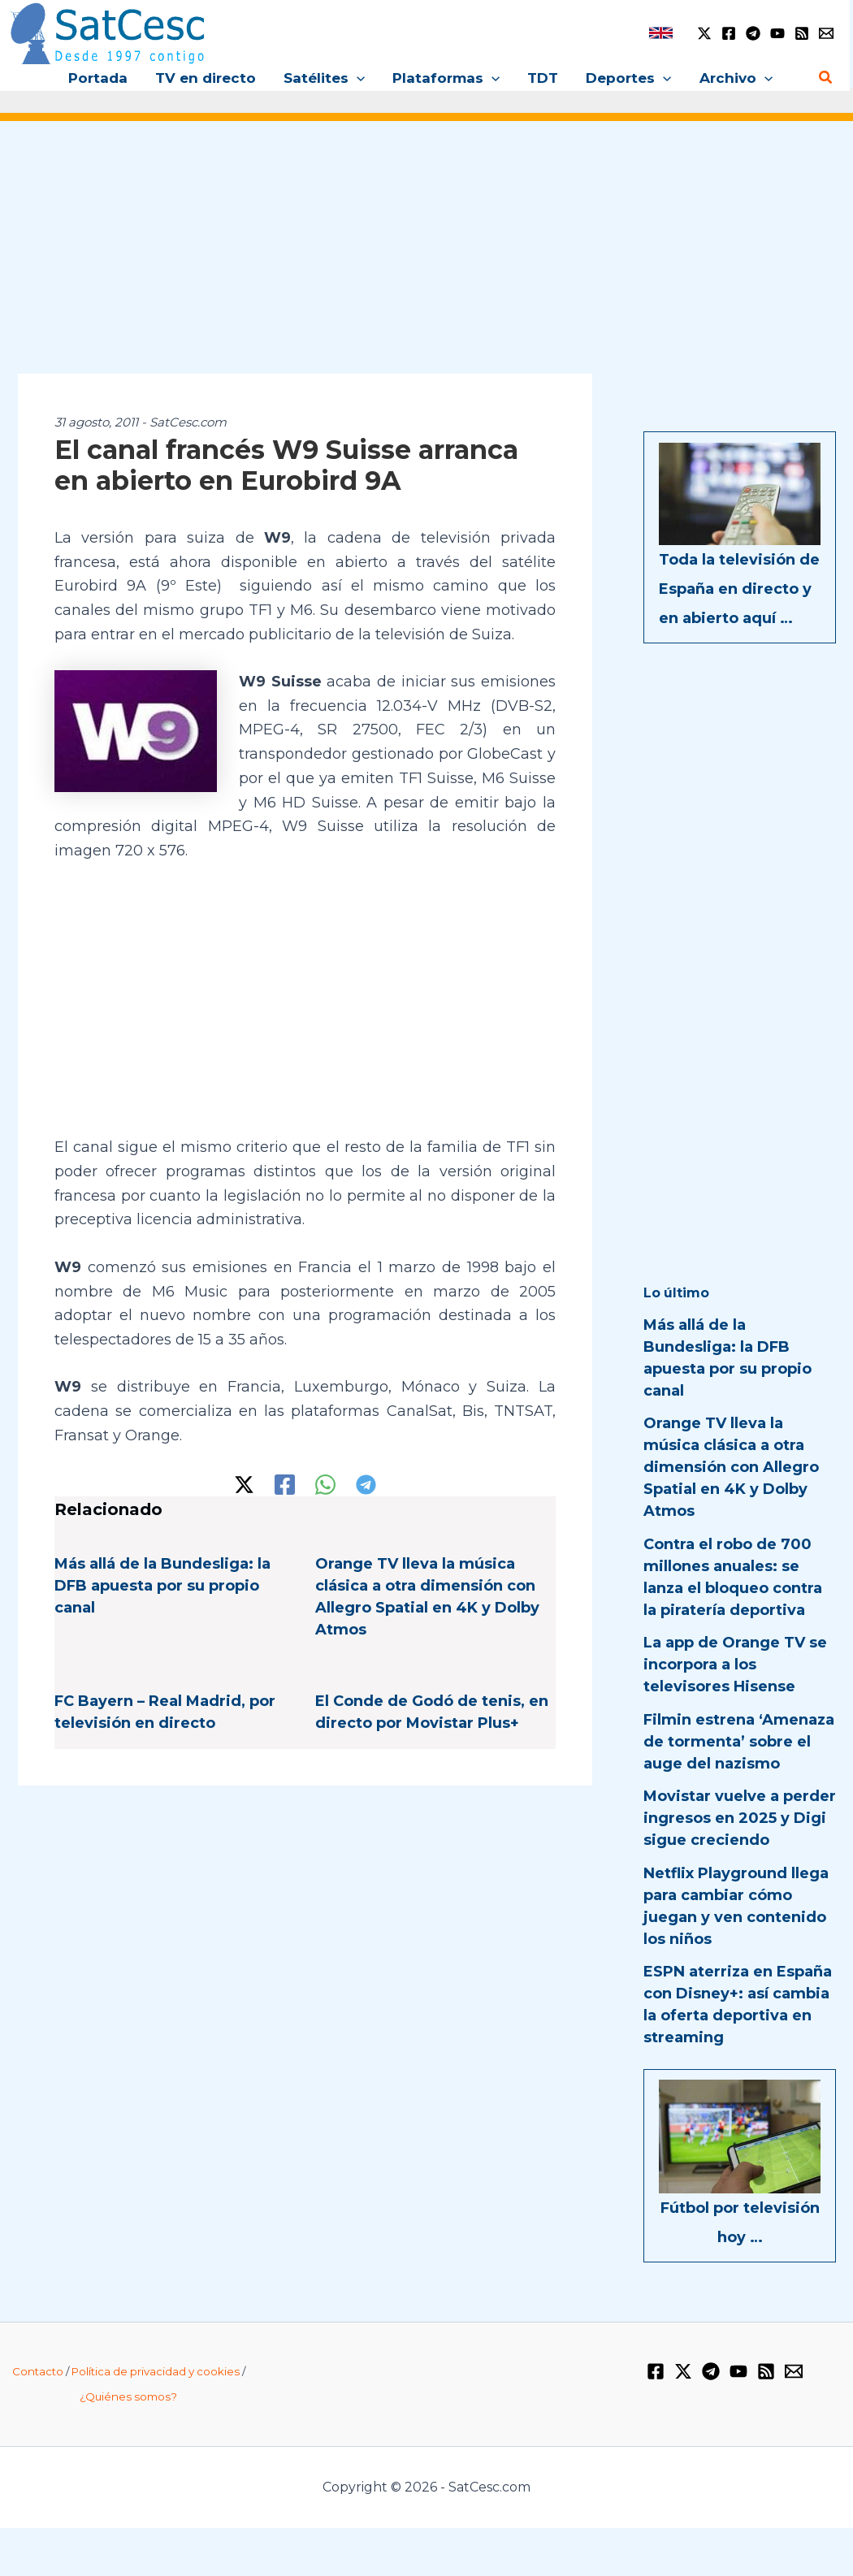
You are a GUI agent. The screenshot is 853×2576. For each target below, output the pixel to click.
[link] (661, 33)
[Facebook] (728, 33)
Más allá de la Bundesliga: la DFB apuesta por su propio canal (162, 1586)
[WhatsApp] (325, 1484)
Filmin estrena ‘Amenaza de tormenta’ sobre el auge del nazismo (738, 1742)
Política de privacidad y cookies (155, 2371)
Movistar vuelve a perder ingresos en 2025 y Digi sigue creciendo (739, 1818)
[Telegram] (753, 33)
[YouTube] (777, 33)
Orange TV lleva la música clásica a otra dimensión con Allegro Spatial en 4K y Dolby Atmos (731, 1467)
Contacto (37, 2371)
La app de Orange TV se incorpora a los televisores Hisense (735, 1664)
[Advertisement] (426, 258)
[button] (357, 78)
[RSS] (802, 33)
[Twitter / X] (704, 33)
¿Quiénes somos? (128, 2396)
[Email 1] (826, 33)
